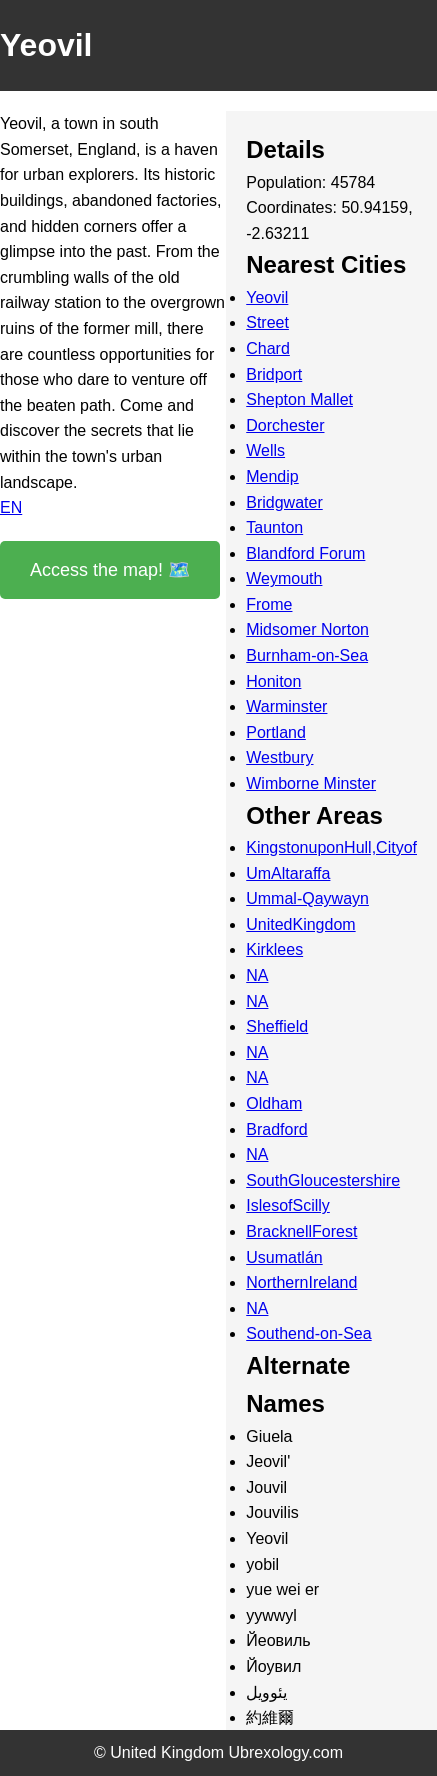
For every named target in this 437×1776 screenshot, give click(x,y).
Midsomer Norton (307, 629)
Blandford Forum (305, 553)
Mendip (272, 476)
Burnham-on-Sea (307, 655)
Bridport (274, 374)
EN (11, 507)
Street (267, 322)
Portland (276, 732)
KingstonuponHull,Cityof (331, 847)
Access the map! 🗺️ (110, 570)
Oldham (274, 1103)
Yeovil (267, 297)
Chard (268, 348)
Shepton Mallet (299, 399)
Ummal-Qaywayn (307, 898)
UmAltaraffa (288, 873)
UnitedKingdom (300, 924)
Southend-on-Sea (308, 1333)
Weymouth (284, 578)
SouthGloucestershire (323, 1180)
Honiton (273, 681)
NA (257, 975)
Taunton (274, 527)
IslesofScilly (288, 1205)
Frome (269, 604)
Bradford (276, 1129)
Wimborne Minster (311, 783)
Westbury (279, 757)
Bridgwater (284, 502)
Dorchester (285, 425)
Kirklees (274, 949)
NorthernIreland (301, 1282)
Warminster (286, 706)
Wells (265, 450)
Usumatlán (284, 1257)
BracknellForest (301, 1231)
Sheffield (277, 1026)
